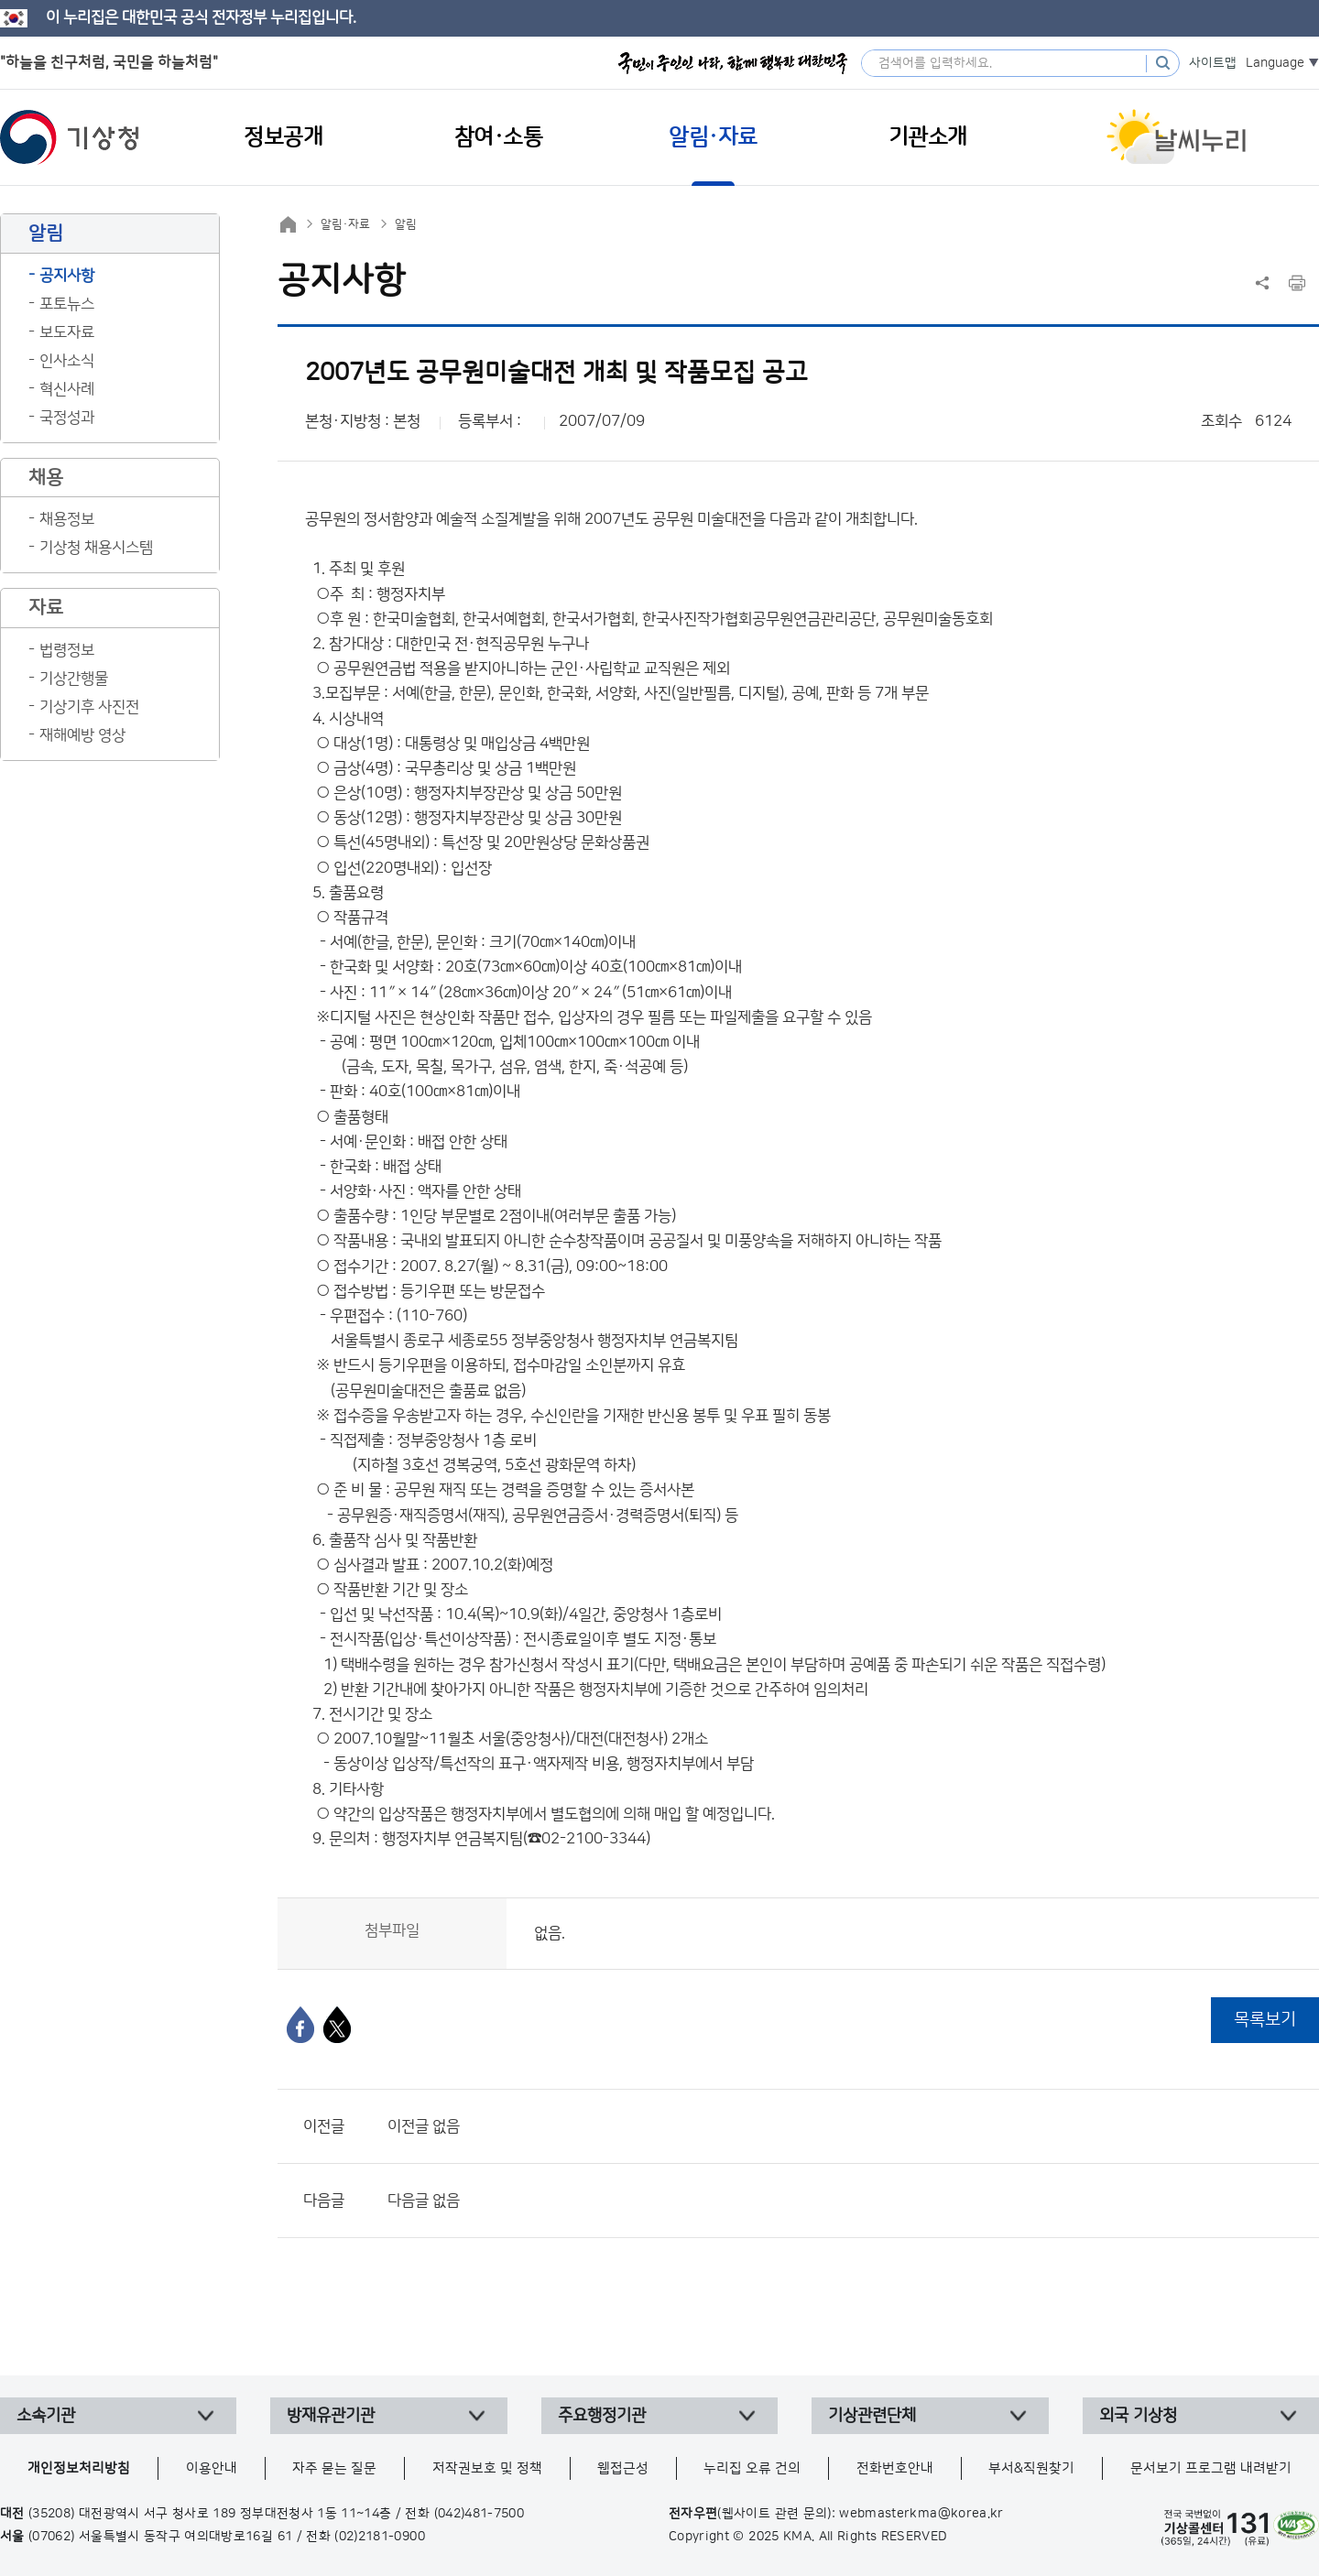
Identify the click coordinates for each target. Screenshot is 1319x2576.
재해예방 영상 (82, 735)
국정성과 (66, 417)
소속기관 (45, 2416)
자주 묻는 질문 (334, 2468)
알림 (406, 224)
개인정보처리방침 (78, 2468)
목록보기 (1265, 2019)
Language (1275, 63)
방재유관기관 (331, 2416)
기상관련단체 (872, 2416)
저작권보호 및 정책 (487, 2468)
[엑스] (337, 2024)
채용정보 (66, 519)
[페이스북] (300, 2024)
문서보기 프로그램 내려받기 (1211, 2468)
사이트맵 (1213, 63)
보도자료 (66, 332)
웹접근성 (623, 2468)
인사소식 (66, 361)
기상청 (69, 137)
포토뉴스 (66, 304)
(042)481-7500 (479, 2513)
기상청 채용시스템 (96, 547)
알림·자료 (345, 224)
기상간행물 (73, 678)
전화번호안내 (894, 2468)
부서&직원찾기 (1031, 2468)
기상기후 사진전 (89, 707)
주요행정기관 (602, 2416)
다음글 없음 (423, 2200)
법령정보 (66, 650)
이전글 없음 (423, 2126)
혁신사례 (66, 389)
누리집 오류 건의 (752, 2468)
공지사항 (66, 275)
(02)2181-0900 (379, 2536)
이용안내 (211, 2468)
